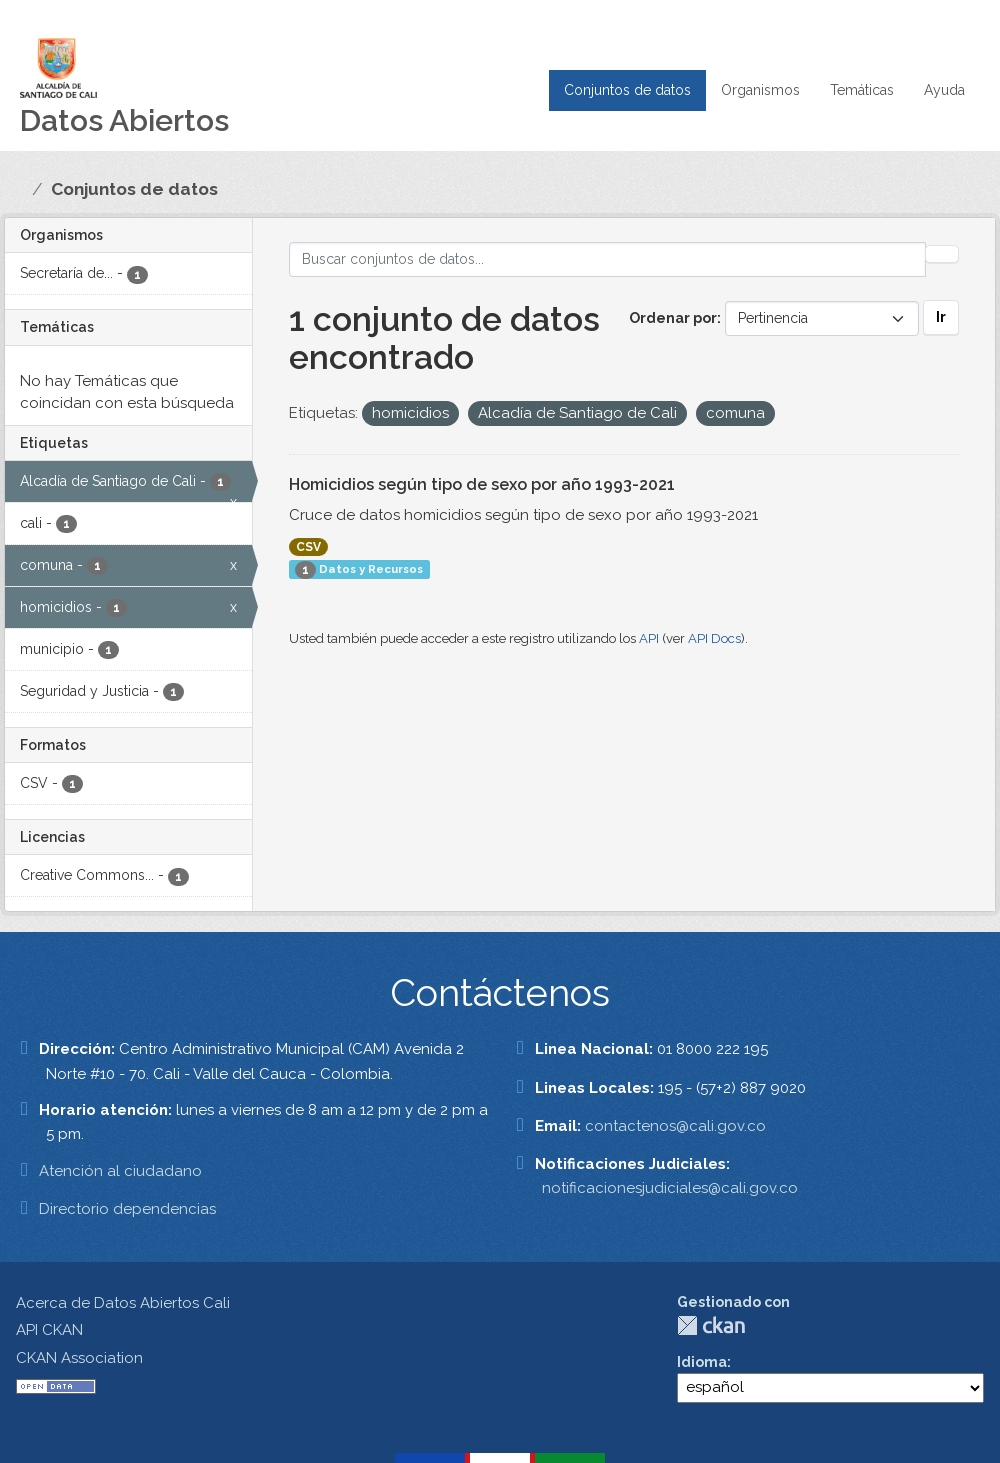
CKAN (711, 1325)
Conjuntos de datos (627, 90)
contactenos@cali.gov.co (675, 1126)
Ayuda (944, 90)
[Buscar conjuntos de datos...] (608, 259)
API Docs (714, 638)
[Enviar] (942, 254)
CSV (308, 547)
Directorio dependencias (127, 1209)
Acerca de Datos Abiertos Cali (123, 1303)
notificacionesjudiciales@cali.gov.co (670, 1188)
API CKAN (49, 1330)
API (649, 638)
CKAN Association (79, 1358)
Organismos (760, 90)
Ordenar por (673, 318)
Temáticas (862, 90)
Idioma (702, 1362)
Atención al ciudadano (120, 1171)
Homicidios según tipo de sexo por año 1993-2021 (482, 484)
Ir (941, 317)
